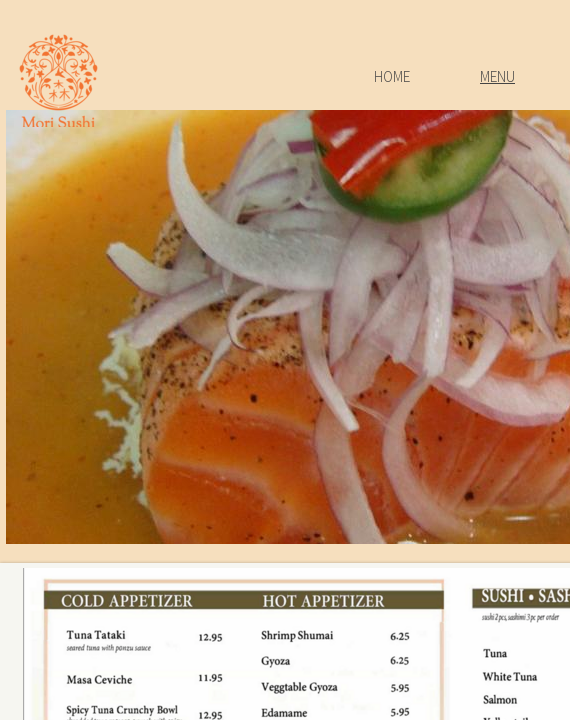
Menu (497, 76)
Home (392, 76)
